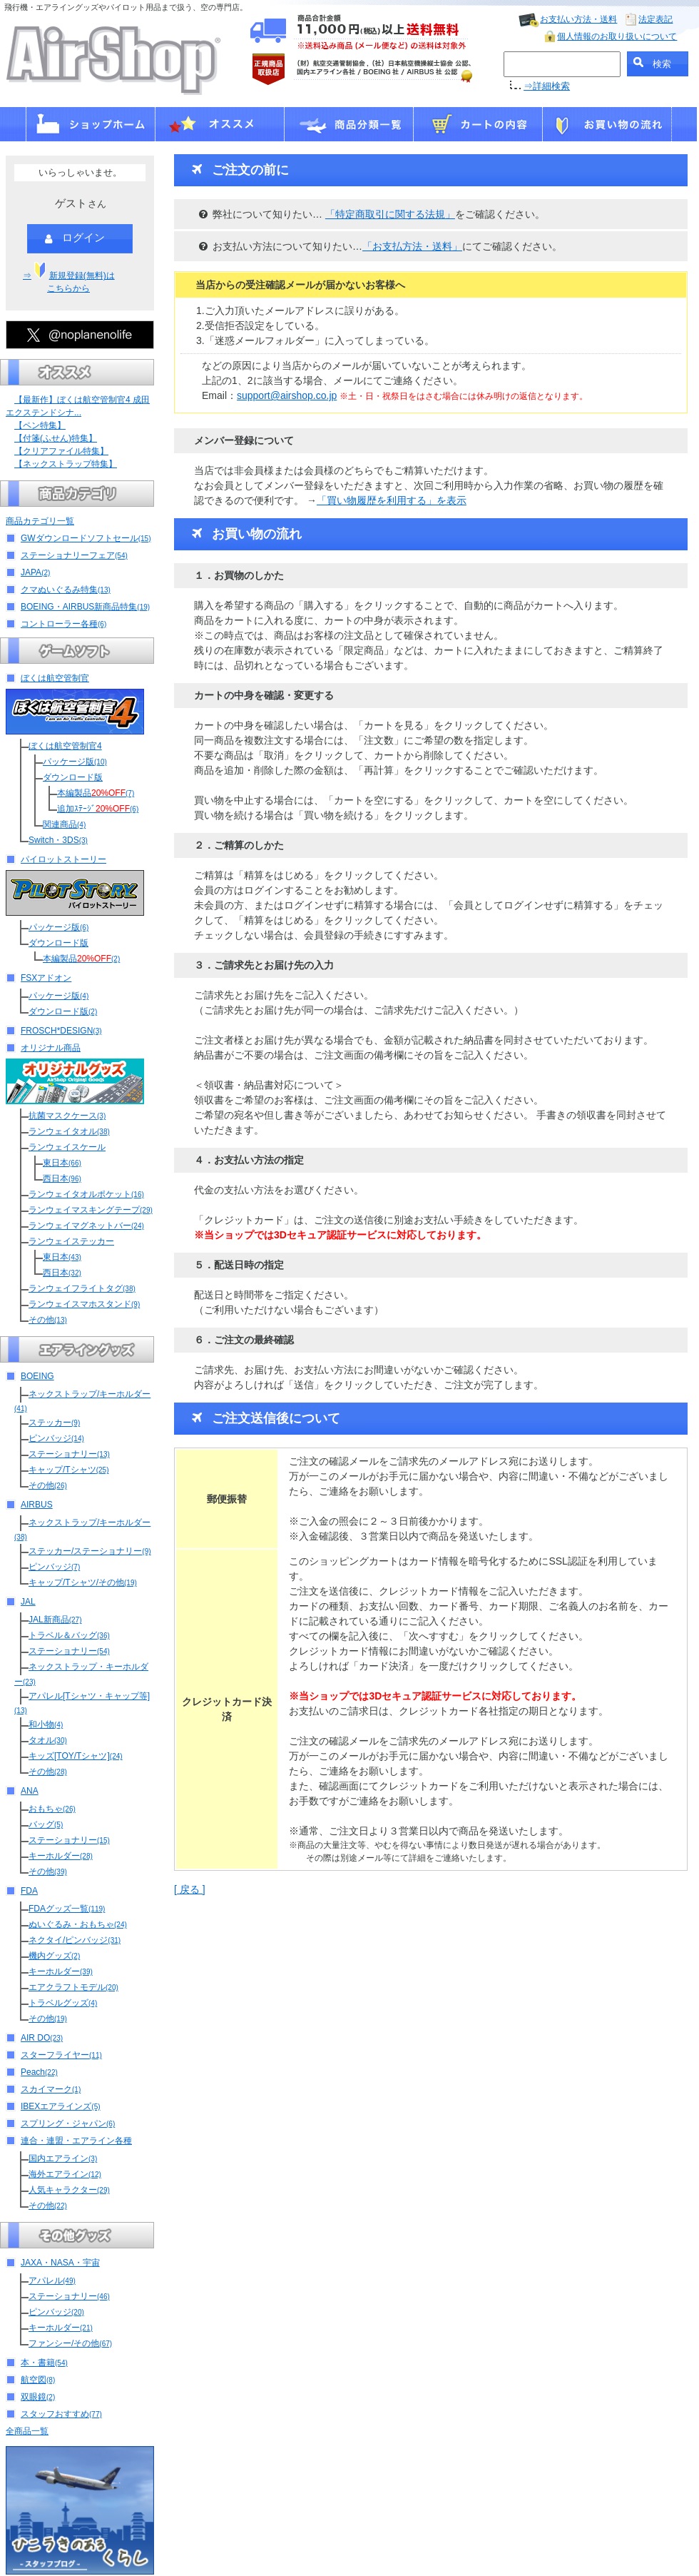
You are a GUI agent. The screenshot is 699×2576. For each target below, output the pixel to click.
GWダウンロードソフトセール (85, 538)
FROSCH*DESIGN (61, 1031)
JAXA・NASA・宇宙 (60, 2263)
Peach (39, 2072)
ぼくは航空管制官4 (65, 746)
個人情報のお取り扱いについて (617, 36)
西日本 (62, 1178)
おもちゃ (52, 1809)
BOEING (37, 1376)
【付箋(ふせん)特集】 (55, 438)
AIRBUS (37, 1505)
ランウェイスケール (67, 1147)
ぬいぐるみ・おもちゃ (78, 1924)
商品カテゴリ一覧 (40, 521)
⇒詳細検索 (547, 86)
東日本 (62, 1163)
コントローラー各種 (63, 624)
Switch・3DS (58, 840)
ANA (30, 1791)
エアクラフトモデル (73, 1987)
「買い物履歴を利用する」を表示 (391, 500)
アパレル (52, 2280)
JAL (28, 1602)
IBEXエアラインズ (61, 2106)
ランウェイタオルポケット (86, 1194)
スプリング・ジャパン (68, 2123)
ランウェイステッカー (71, 1241)
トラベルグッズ (63, 2003)
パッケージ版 (75, 762)
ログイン (75, 238)
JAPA (35, 572)
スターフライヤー (61, 2055)
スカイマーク (51, 2089)
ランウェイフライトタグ (82, 1288)
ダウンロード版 (73, 777)
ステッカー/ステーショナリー (90, 1551)
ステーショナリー (69, 1454)
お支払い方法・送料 (578, 19)
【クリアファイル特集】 (61, 451)
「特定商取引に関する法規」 (390, 214)
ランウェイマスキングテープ (91, 1210)
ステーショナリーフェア (74, 555)
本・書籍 (44, 2363)
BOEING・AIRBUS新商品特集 (85, 607)
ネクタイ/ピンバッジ (75, 1940)
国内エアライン (63, 2158)
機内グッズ (54, 1956)
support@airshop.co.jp (287, 395)
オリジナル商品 (51, 1048)
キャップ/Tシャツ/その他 (83, 1582)
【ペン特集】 (40, 425)
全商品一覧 (27, 2431)
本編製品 (95, 793)
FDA (29, 1891)
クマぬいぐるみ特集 (66, 590)
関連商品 (64, 824)
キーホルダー (61, 1856)
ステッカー (54, 1423)
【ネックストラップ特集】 (65, 464)
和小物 (46, 1724)
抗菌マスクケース (67, 1116)
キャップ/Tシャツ (68, 1470)
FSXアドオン (46, 978)
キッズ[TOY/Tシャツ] (76, 1756)
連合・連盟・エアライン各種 (76, 2141)
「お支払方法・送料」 (412, 246)
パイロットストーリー (63, 859)
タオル (48, 1740)
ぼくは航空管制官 (55, 678)
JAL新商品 (55, 1620)
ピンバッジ (56, 1438)
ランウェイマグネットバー (86, 1226)
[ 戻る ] (189, 1889)
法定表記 (655, 19)
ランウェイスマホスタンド (84, 1304)
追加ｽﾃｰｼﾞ (97, 809)
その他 (48, 1320)
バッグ (46, 1824)
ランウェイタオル (69, 1131)
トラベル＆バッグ (69, 1635)
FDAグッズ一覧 (67, 1909)
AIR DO (42, 2038)
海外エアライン (65, 2174)
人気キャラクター (69, 2190)
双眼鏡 (38, 2397)
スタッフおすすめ (61, 2414)
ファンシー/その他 (70, 2343)
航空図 (38, 2380)
